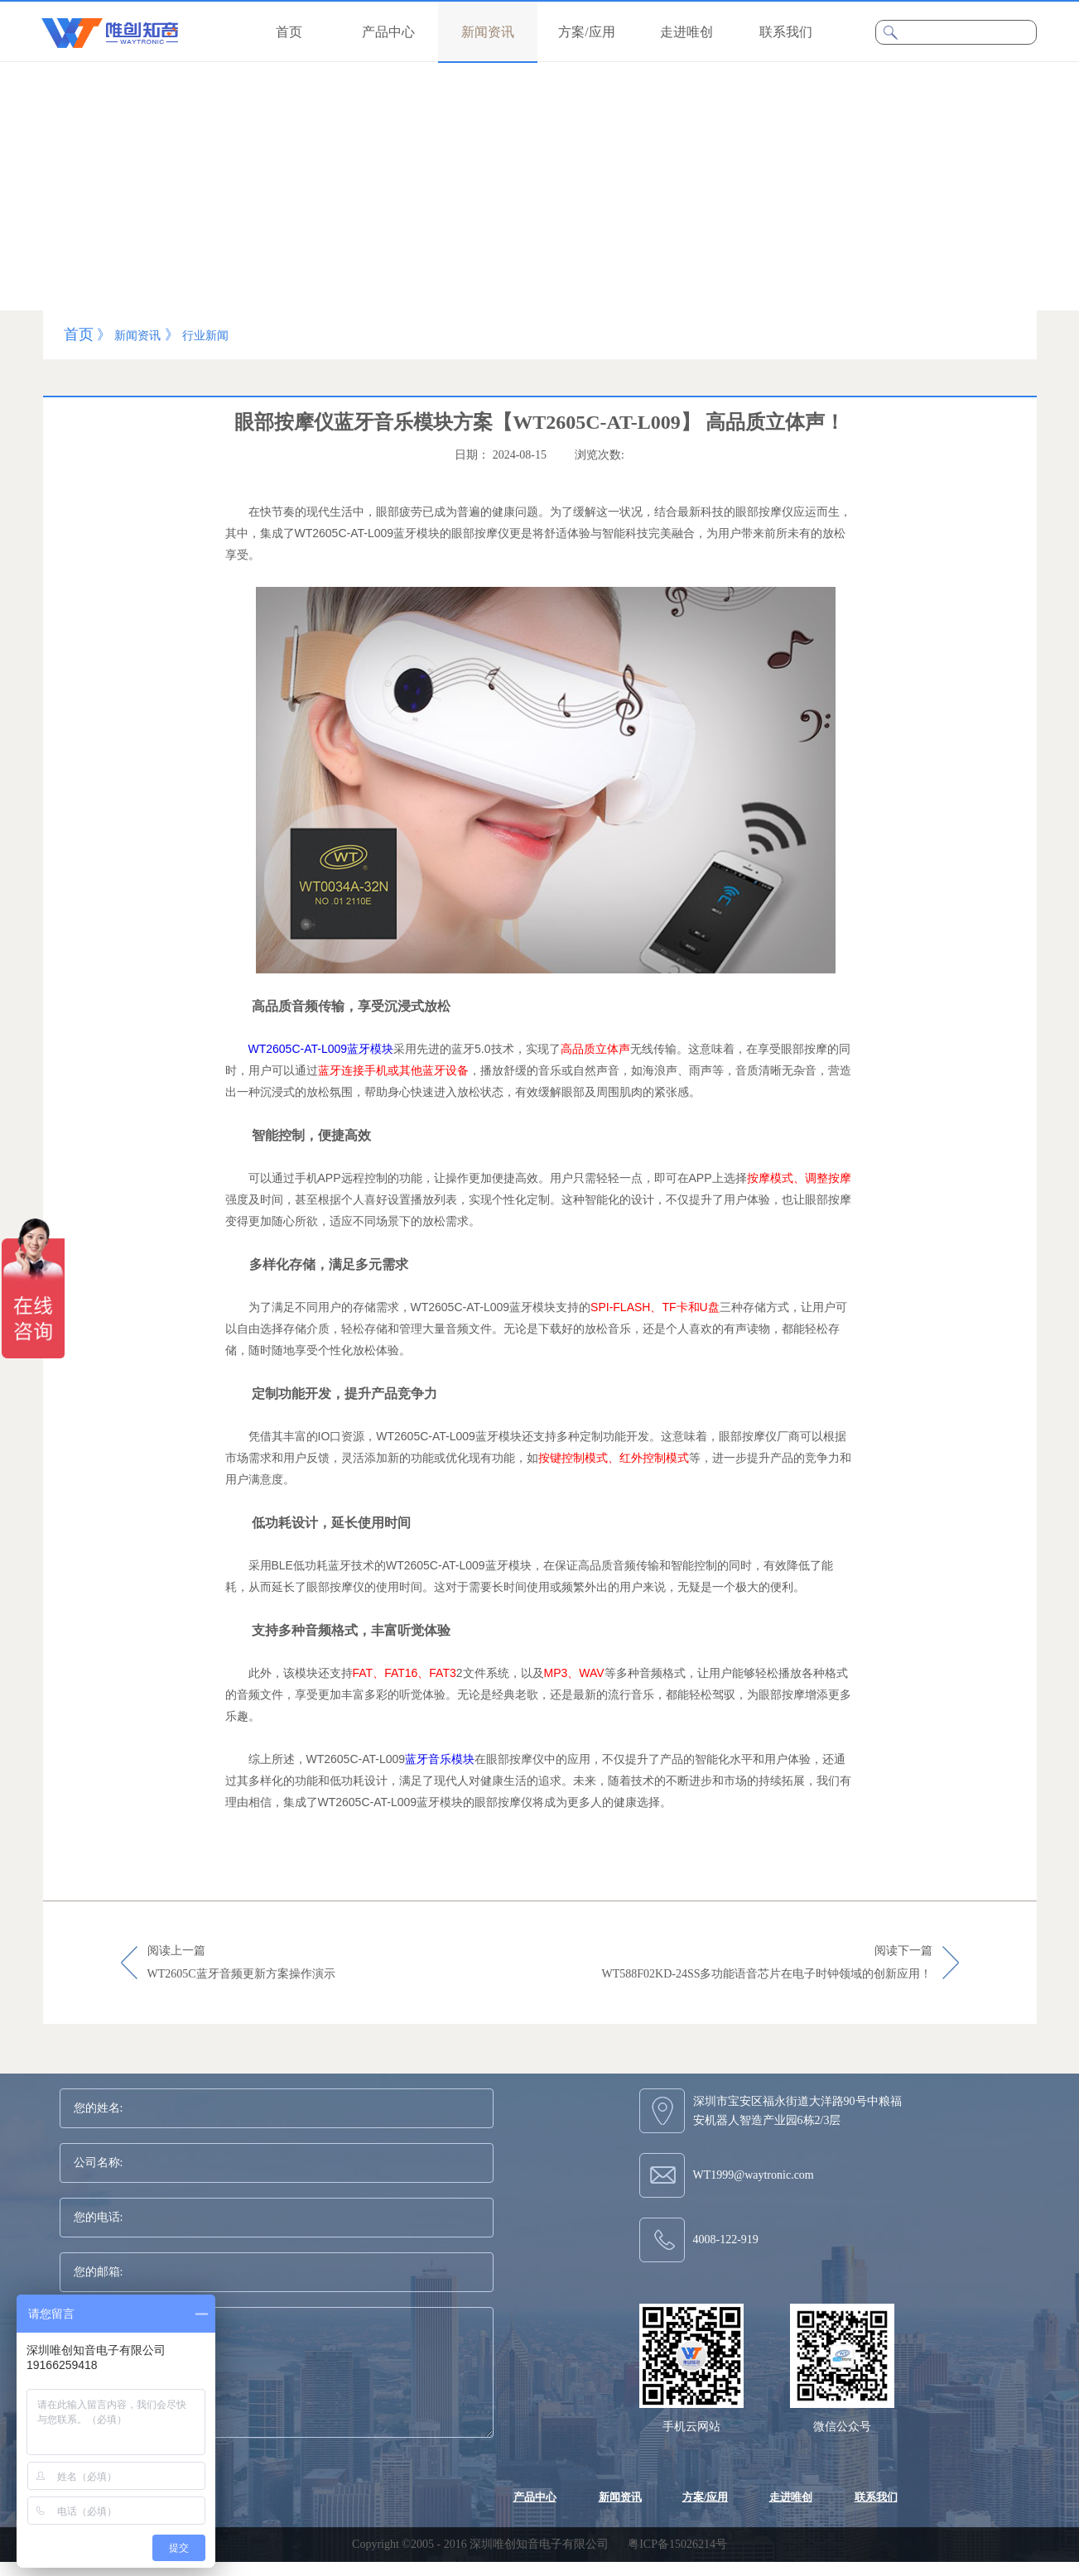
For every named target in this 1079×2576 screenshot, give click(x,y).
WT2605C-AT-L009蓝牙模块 (321, 1048)
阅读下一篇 (766, 1963)
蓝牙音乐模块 (439, 1759)
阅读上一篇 (241, 1963)
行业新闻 (205, 335)
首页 (289, 32)
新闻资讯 (137, 335)
